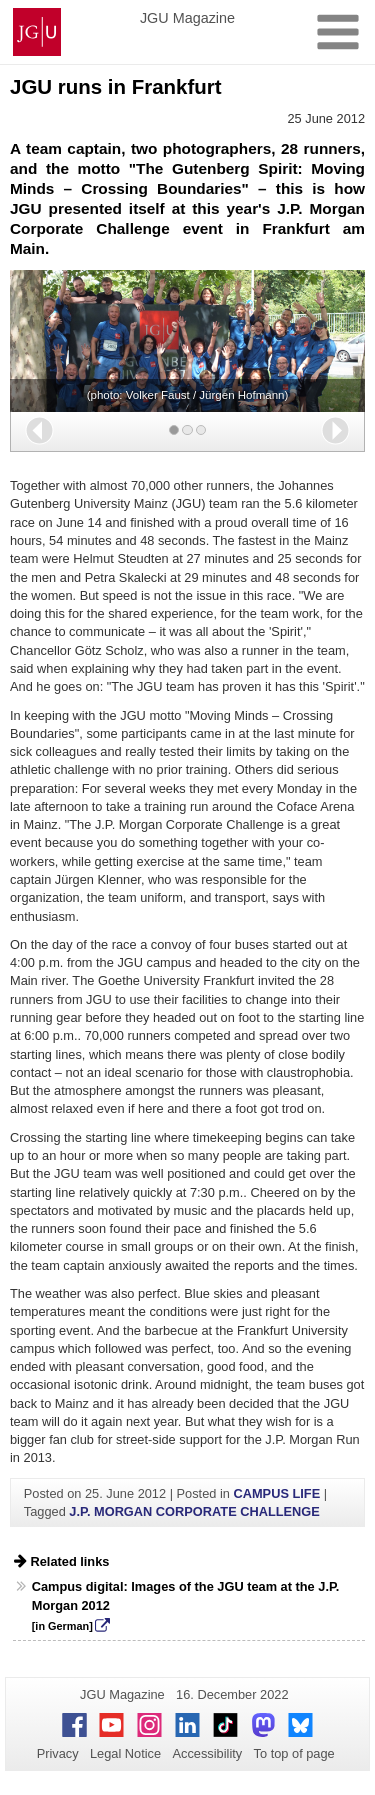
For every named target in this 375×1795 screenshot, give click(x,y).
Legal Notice (125, 1753)
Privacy (58, 1753)
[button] (39, 430)
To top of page (294, 1753)
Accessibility (208, 1753)
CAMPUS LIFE (276, 1493)
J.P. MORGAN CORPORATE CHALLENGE (194, 1511)
